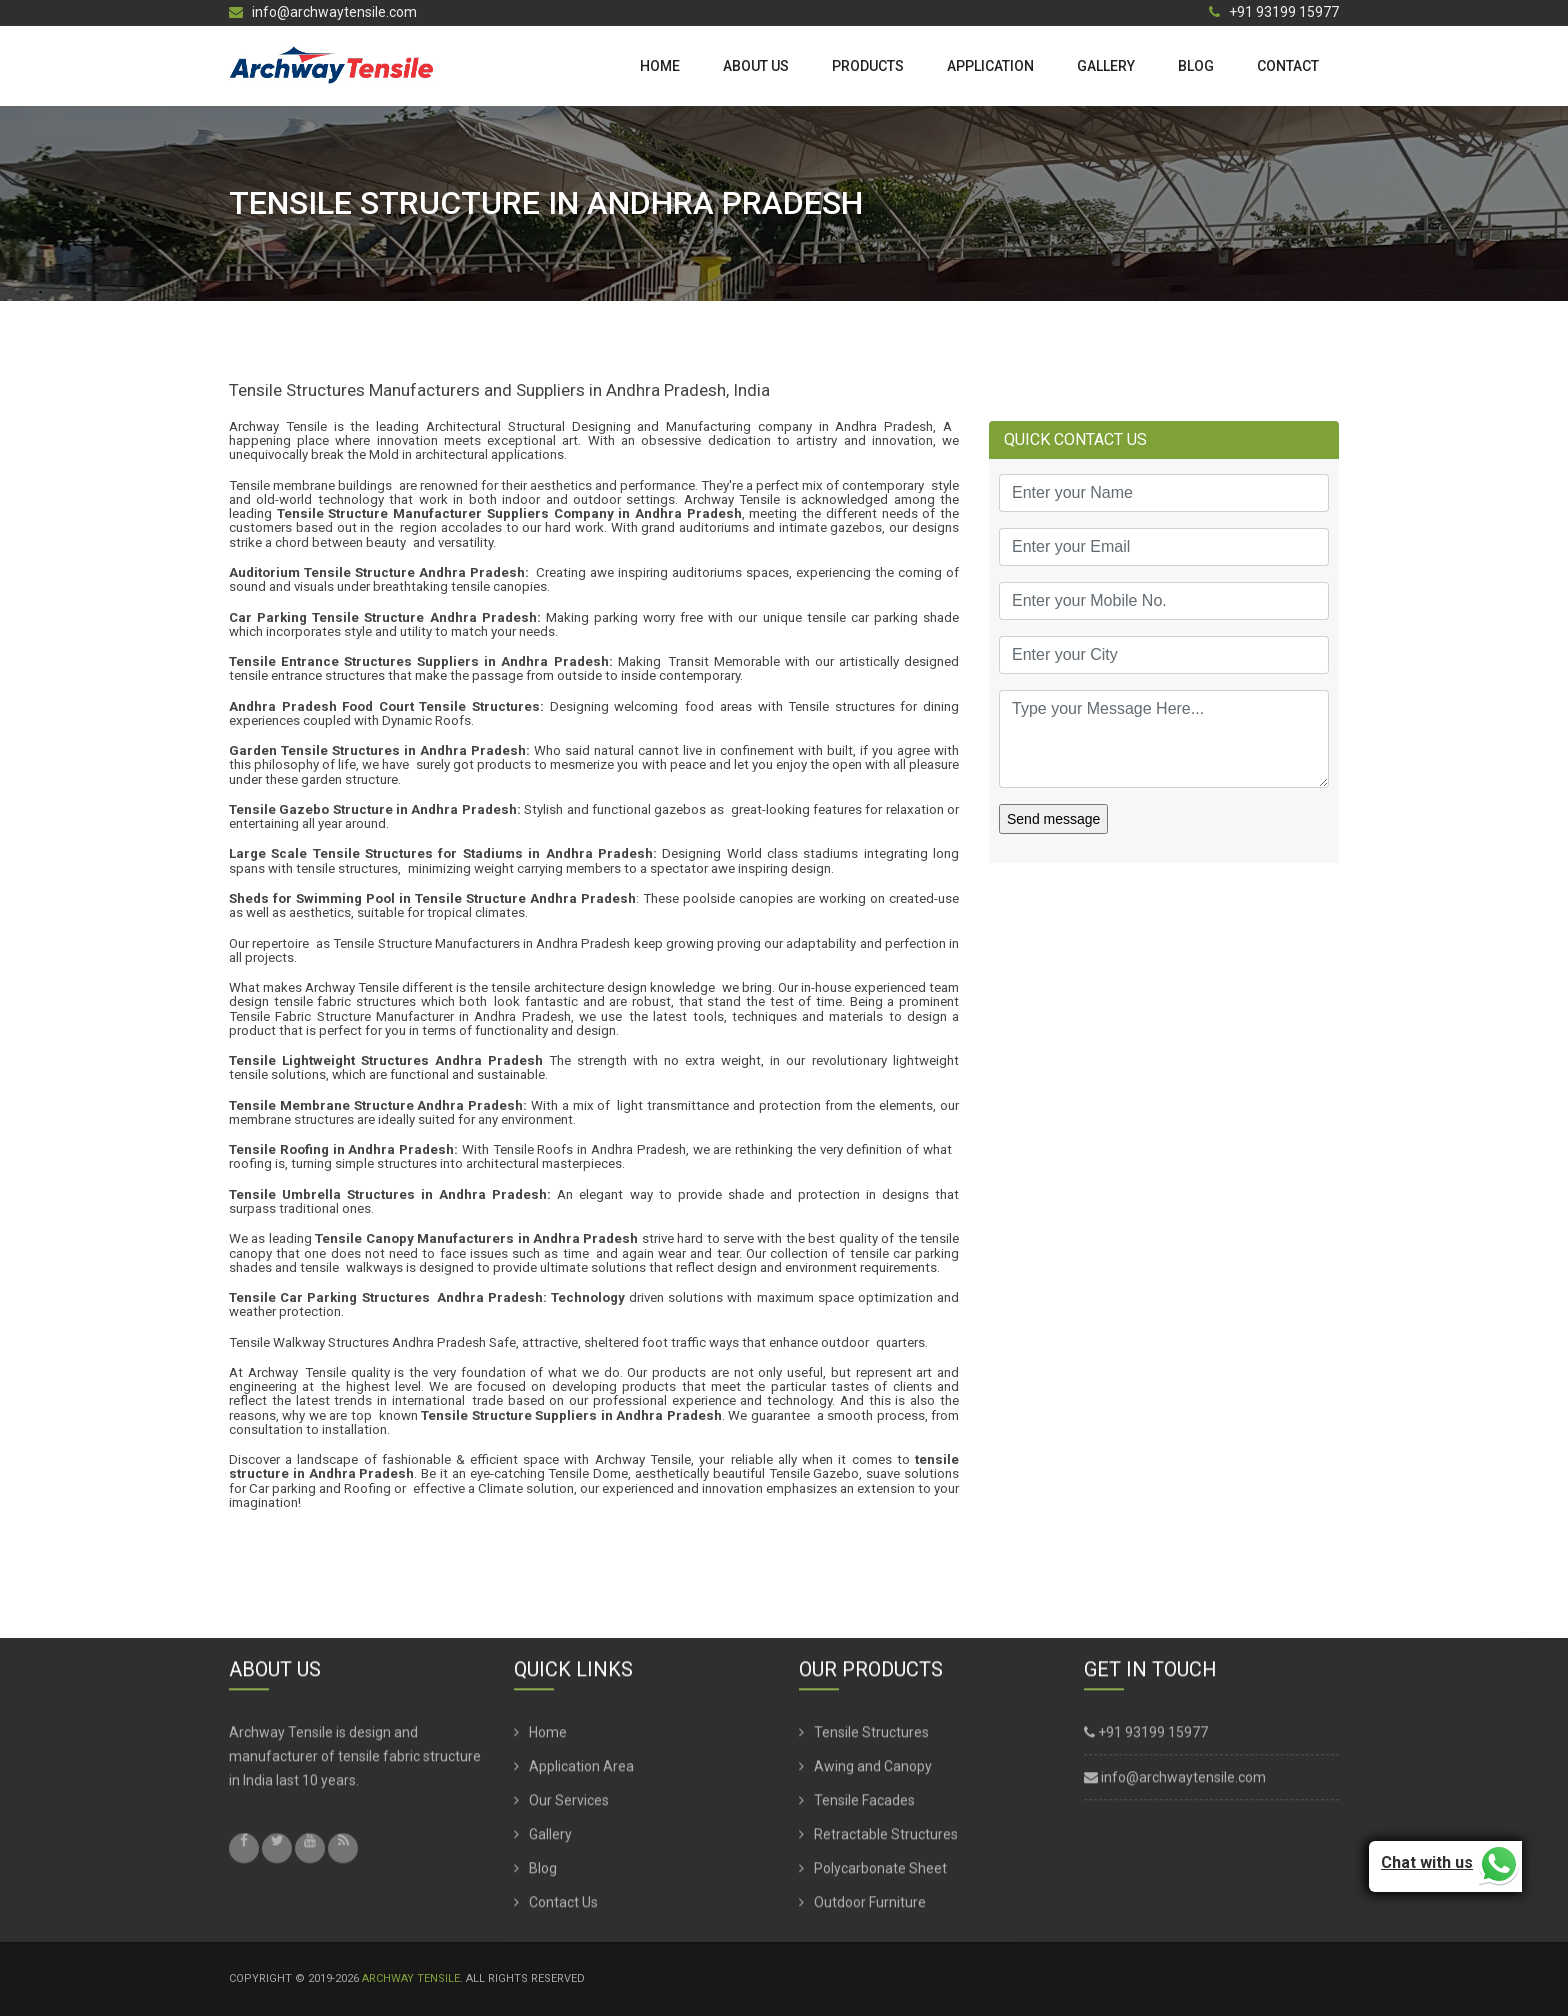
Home (660, 66)
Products (868, 66)
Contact (1288, 66)
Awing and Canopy (873, 1774)
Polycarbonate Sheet (880, 1876)
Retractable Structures (886, 1842)
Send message (1053, 819)
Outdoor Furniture (870, 1910)
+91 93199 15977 (1274, 12)
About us (756, 66)
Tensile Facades (864, 1808)
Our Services (569, 1808)
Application (990, 66)
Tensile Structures (871, 1740)
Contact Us (563, 1910)
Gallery (1106, 66)
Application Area (581, 1774)
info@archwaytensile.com (323, 12)
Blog (1196, 66)
